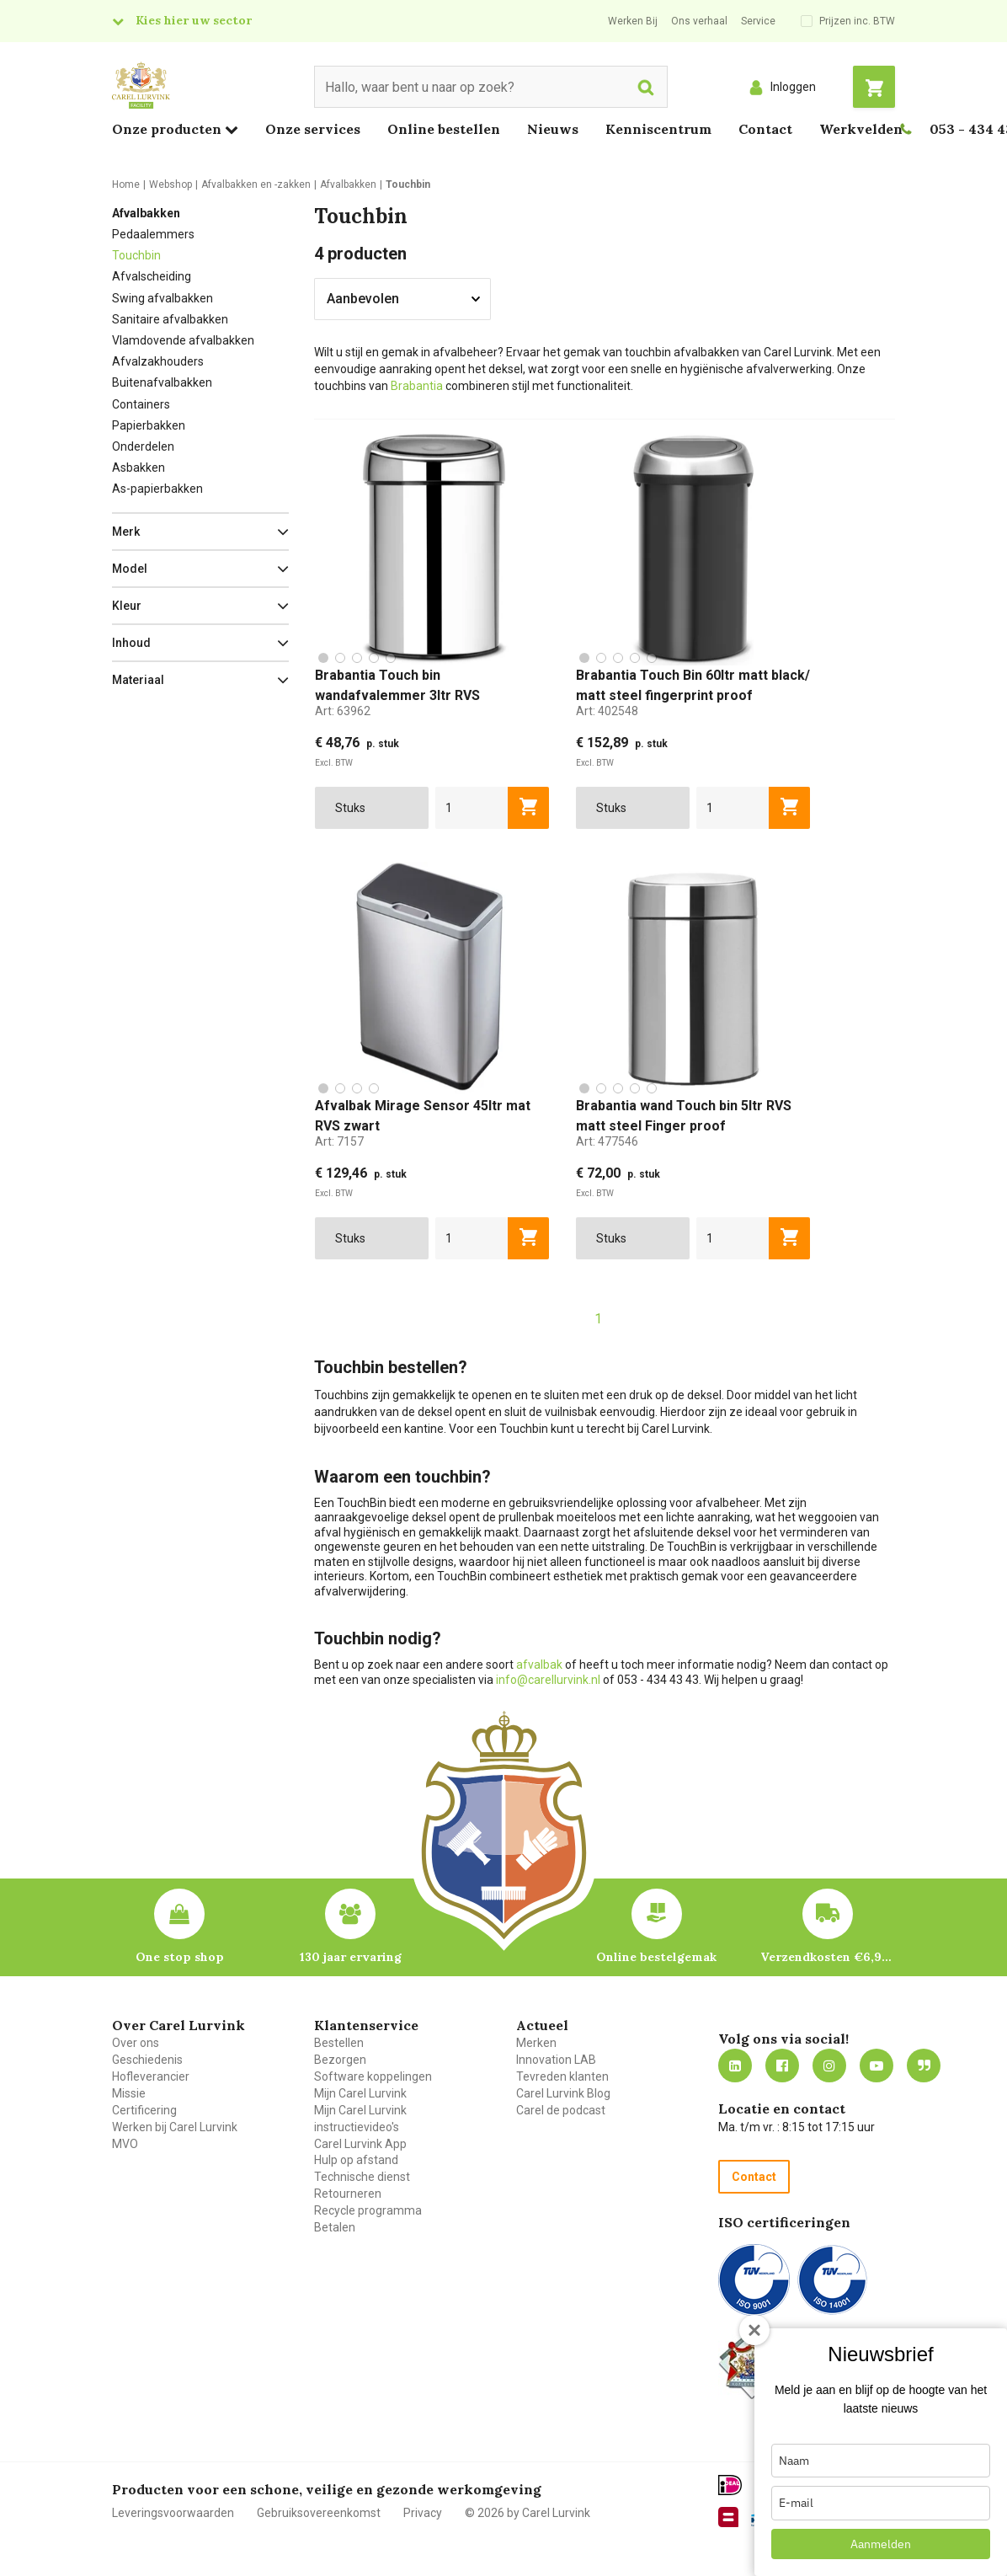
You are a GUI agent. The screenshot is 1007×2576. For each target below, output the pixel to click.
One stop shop (180, 1956)
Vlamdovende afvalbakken (183, 340)
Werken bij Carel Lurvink (174, 2127)
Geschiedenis (147, 2059)
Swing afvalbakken (162, 298)
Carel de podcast (560, 2110)
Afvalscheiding (151, 276)
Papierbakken (148, 425)
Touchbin (136, 255)
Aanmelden (880, 2544)
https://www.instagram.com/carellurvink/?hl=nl (829, 2065)
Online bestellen (443, 128)
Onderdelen (143, 446)
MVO (125, 2144)
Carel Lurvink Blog (563, 2093)
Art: (342, 711)
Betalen (334, 2227)
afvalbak (539, 1664)
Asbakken (138, 467)
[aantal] (472, 808)
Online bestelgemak (656, 1956)
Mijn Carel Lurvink (360, 2093)
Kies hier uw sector (194, 20)
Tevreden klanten (562, 2076)
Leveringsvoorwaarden (173, 2513)
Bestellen (339, 2043)
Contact (765, 128)
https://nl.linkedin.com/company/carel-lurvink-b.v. (735, 2065)
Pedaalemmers (153, 234)
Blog (923, 2065)
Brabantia (417, 386)
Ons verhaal (699, 21)
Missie (129, 2093)
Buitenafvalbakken (162, 382)
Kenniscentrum (658, 128)
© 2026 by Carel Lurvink (527, 2513)
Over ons (135, 2043)
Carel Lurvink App (360, 2144)
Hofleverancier (150, 2076)
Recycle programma (368, 2210)
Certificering (144, 2110)
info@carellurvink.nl (548, 1679)
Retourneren (347, 2193)
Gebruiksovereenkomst (319, 2513)
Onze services (312, 128)
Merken (536, 2043)
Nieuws (552, 128)
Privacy (422, 2513)
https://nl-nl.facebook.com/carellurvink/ (782, 2065)
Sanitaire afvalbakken (170, 319)
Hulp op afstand (356, 2160)
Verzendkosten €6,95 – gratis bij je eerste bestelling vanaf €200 (827, 1956)
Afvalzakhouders (158, 361)
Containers (141, 404)
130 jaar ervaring (351, 1956)
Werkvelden (861, 128)
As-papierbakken (157, 488)
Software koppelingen (373, 2076)
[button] (200, 531)
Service (758, 21)
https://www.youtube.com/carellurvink (876, 2065)
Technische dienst (362, 2176)
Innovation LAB (556, 2059)
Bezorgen (340, 2059)
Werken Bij (633, 21)
